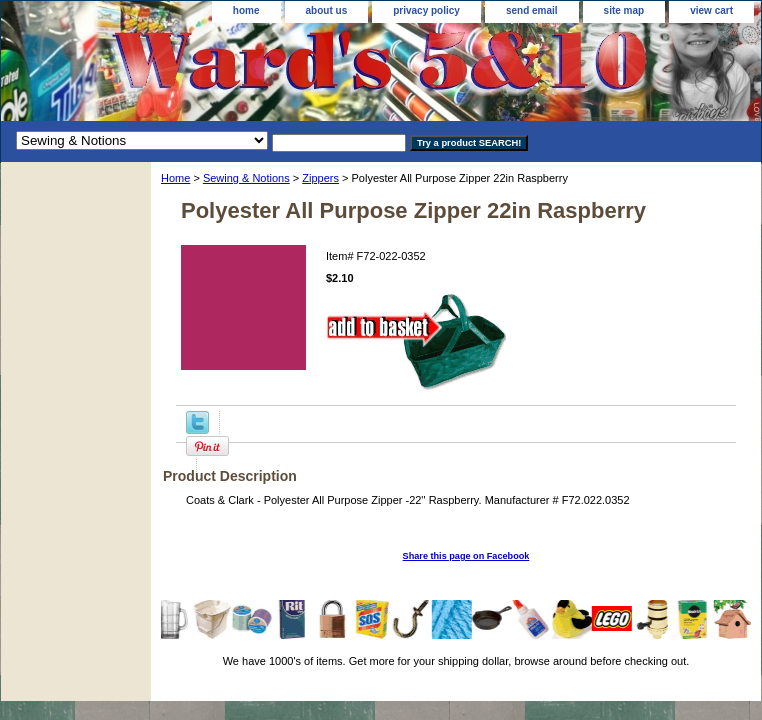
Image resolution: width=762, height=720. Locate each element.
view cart (711, 10)
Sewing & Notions (246, 178)
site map (624, 10)
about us (327, 10)
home (246, 10)
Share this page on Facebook (466, 556)
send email (532, 10)
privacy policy (426, 10)
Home (175, 178)
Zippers (320, 178)
